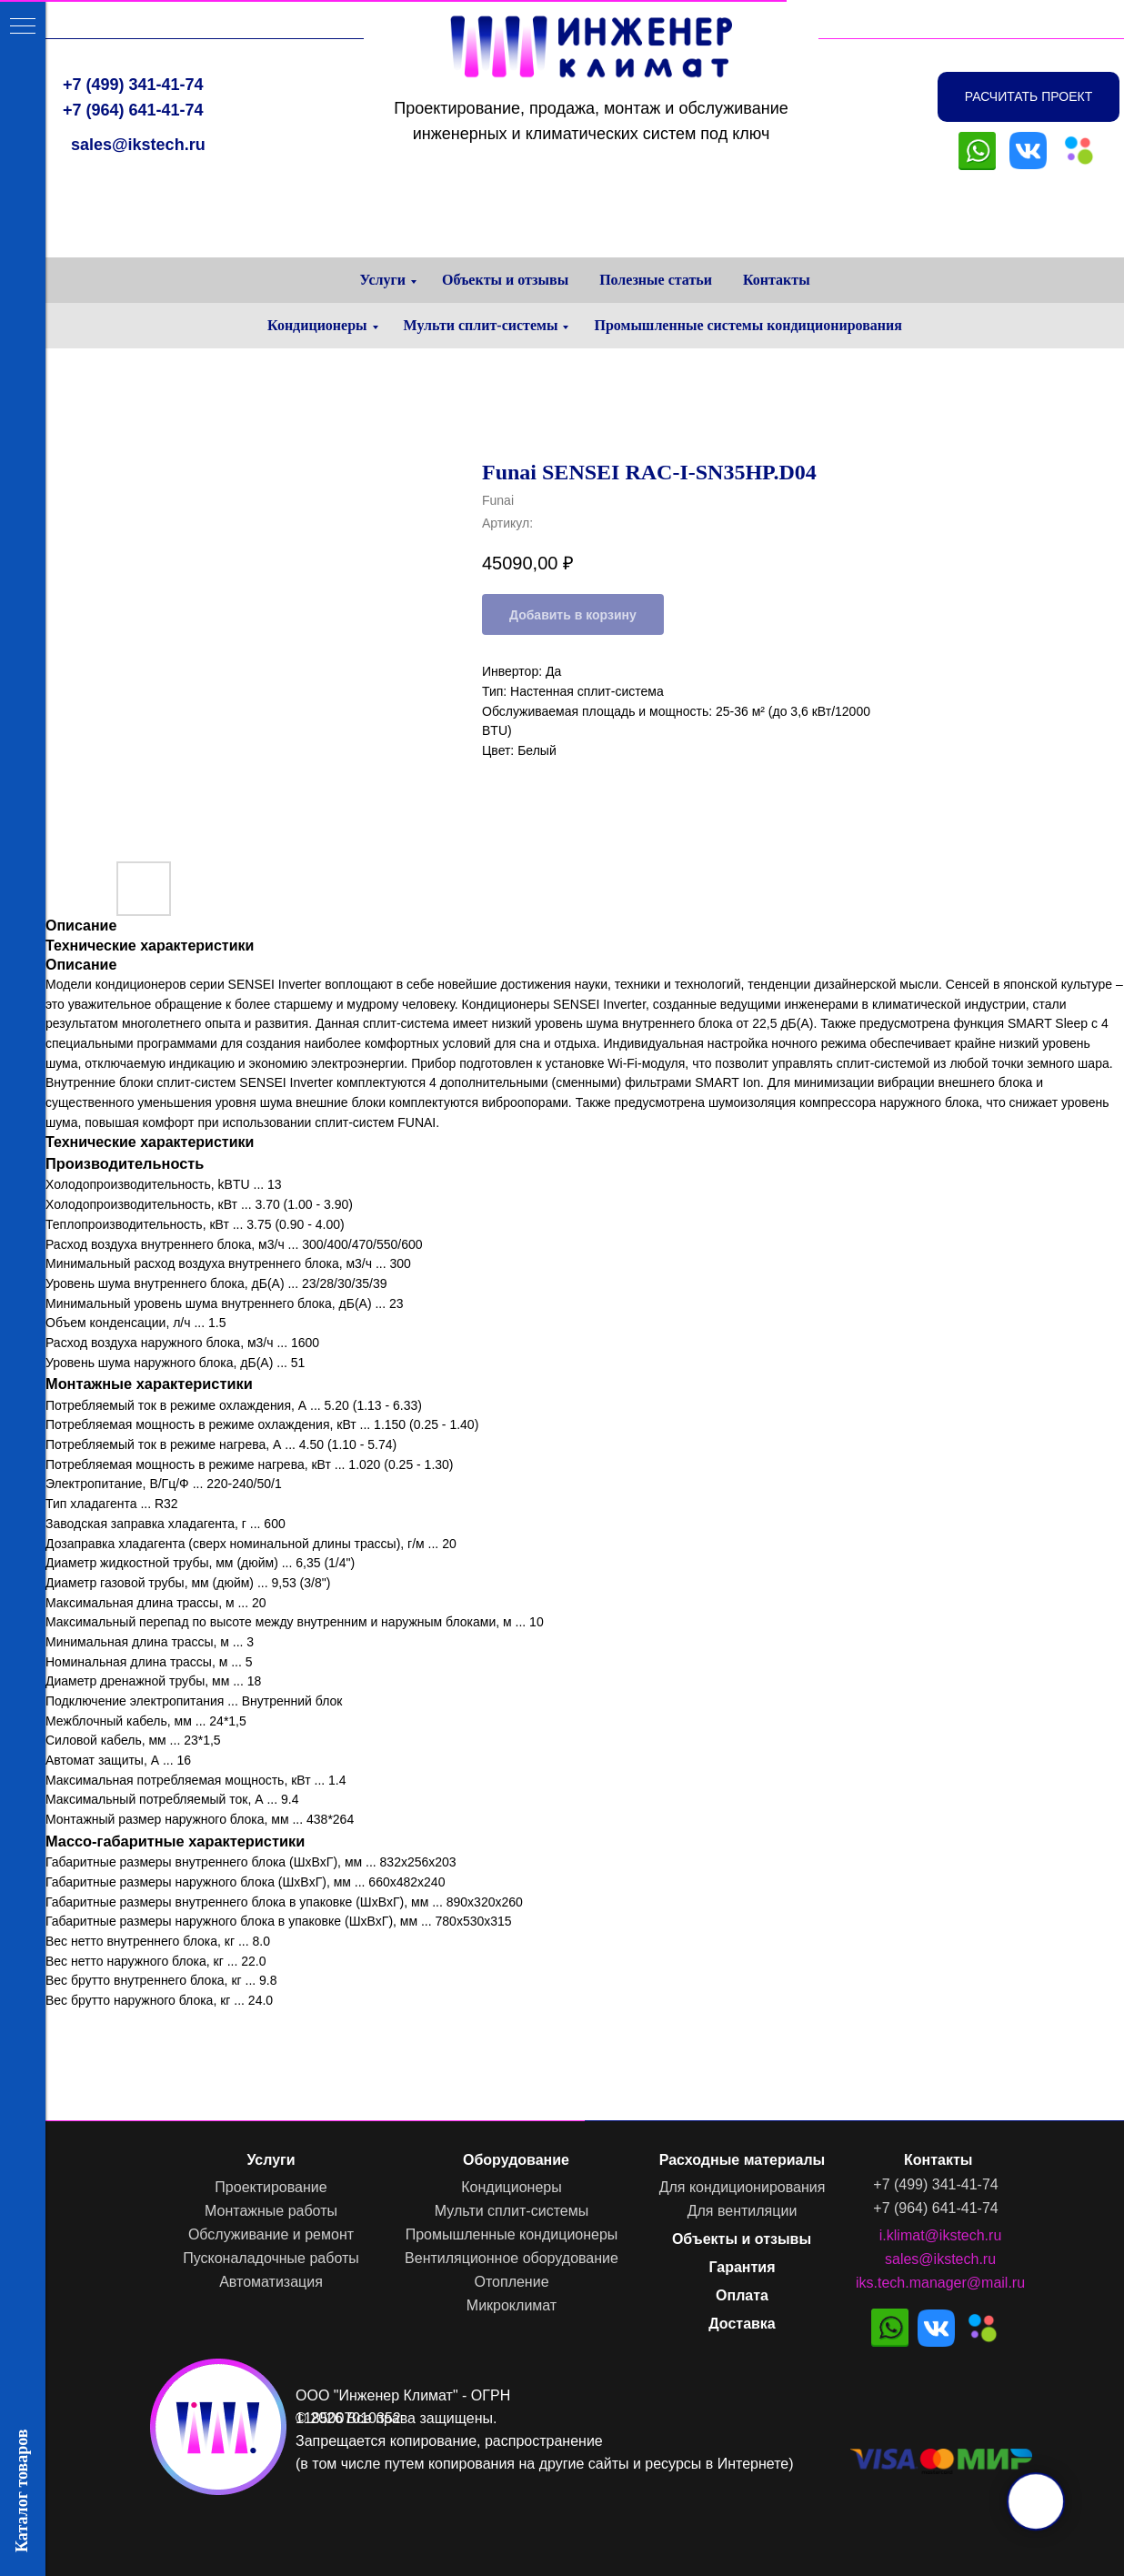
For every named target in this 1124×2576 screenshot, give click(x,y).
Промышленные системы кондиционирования (747, 325)
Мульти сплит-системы (481, 325)
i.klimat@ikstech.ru (940, 2235)
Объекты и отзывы (505, 279)
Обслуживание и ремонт (271, 2234)
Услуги (382, 279)
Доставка (742, 2323)
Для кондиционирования (742, 2187)
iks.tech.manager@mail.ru (940, 2282)
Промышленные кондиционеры (512, 2234)
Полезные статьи (655, 279)
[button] (1028, 97)
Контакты (776, 279)
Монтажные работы (271, 2211)
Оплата (742, 2295)
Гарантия (741, 2267)
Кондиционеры (316, 325)
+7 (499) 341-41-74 (133, 84)
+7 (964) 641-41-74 (133, 110)
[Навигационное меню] (22, 27)
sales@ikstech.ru (138, 145)
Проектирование (270, 2187)
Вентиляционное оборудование (511, 2258)
